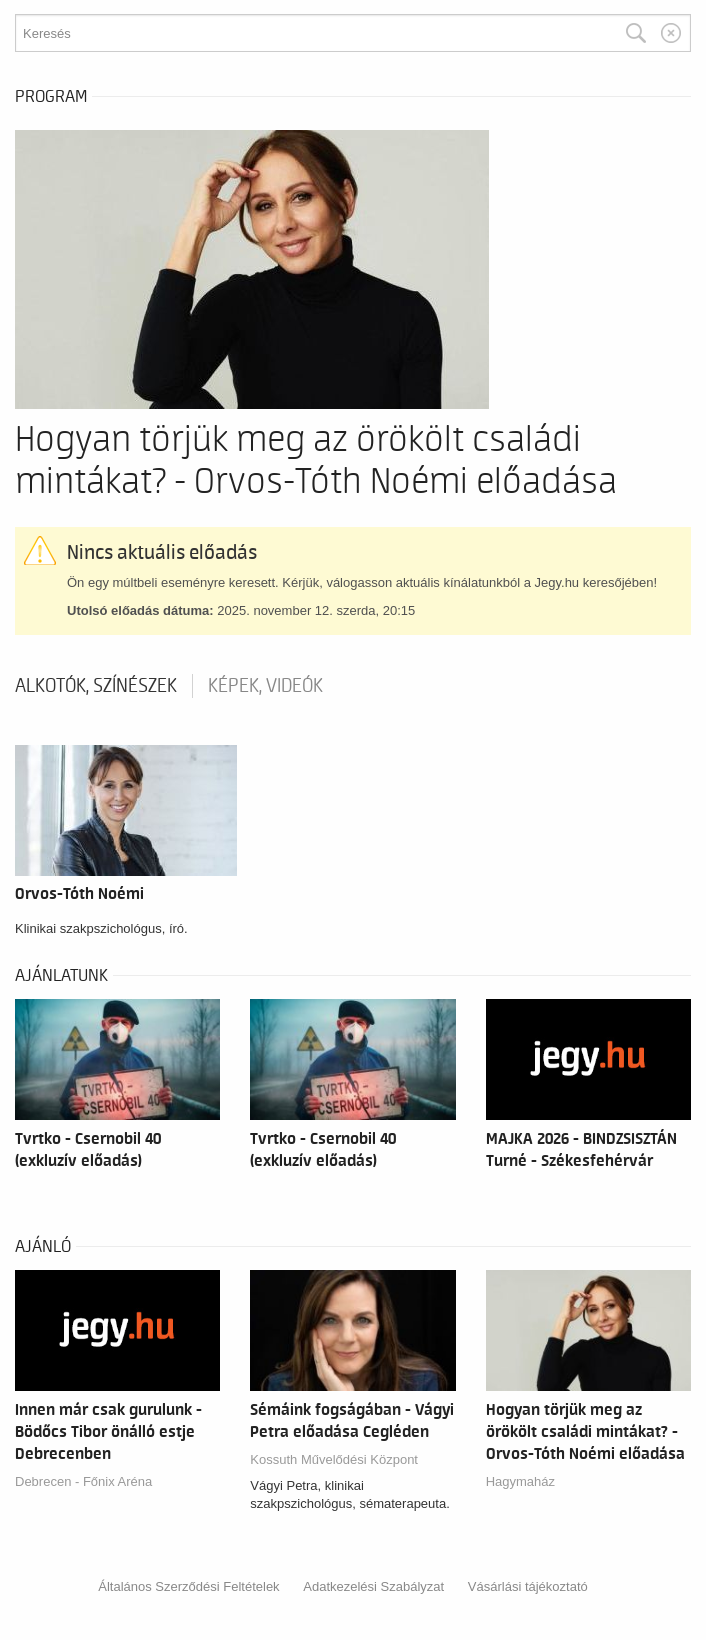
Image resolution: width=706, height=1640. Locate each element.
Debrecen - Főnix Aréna (83, 1481)
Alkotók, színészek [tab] (96, 686)
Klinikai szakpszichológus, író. (101, 928)
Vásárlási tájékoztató (528, 1586)
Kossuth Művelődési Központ (334, 1459)
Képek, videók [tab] (265, 686)
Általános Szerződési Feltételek (188, 1586)
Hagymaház (520, 1481)
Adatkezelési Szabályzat (373, 1586)
